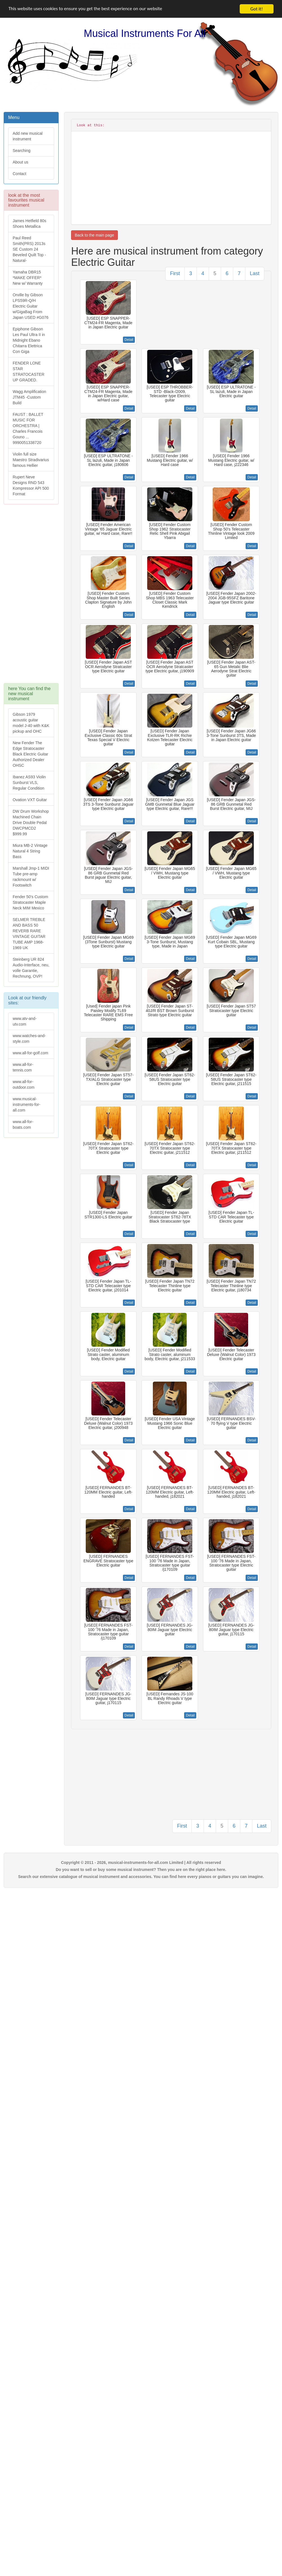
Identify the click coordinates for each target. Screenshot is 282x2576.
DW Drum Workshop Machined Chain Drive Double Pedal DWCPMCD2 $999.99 (31, 822)
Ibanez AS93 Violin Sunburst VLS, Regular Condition (29, 782)
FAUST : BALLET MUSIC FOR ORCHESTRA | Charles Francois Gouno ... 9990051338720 (28, 428)
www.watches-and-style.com (29, 1038)
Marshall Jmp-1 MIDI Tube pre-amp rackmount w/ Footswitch (31, 876)
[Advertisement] (31, 596)
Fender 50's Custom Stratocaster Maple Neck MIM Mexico (30, 902)
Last (254, 273)
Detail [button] (129, 340)
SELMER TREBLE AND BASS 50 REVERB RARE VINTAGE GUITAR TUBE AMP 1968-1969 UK (29, 933)
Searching (21, 150)
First (175, 273)
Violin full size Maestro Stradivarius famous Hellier (31, 460)
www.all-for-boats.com (23, 1124)
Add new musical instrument (28, 136)
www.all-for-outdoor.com (23, 1084)
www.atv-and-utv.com (25, 1021)
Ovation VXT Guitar (30, 799)
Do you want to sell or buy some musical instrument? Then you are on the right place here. (141, 1869)
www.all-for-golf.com (30, 1053)
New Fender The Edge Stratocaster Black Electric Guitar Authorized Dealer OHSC (30, 754)
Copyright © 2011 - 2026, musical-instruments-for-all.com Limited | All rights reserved (141, 1862)
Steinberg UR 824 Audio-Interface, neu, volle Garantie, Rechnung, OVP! (31, 967)
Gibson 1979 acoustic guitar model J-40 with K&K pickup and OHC (31, 723)
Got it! (256, 9)
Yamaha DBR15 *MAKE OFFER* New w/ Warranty (28, 278)
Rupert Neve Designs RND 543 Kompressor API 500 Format (31, 485)
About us (20, 162)
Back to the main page (94, 235)
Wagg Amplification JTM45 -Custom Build (29, 397)
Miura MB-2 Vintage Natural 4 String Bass (30, 851)
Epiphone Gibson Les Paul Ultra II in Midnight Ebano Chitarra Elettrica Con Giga (29, 340)
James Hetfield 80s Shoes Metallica (29, 223)
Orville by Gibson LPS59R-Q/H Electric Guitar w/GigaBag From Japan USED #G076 (31, 306)
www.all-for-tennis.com (23, 1067)
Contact (19, 173)
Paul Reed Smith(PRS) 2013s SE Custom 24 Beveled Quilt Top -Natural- (29, 249)
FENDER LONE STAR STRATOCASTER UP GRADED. (28, 371)
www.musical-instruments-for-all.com (26, 1104)
